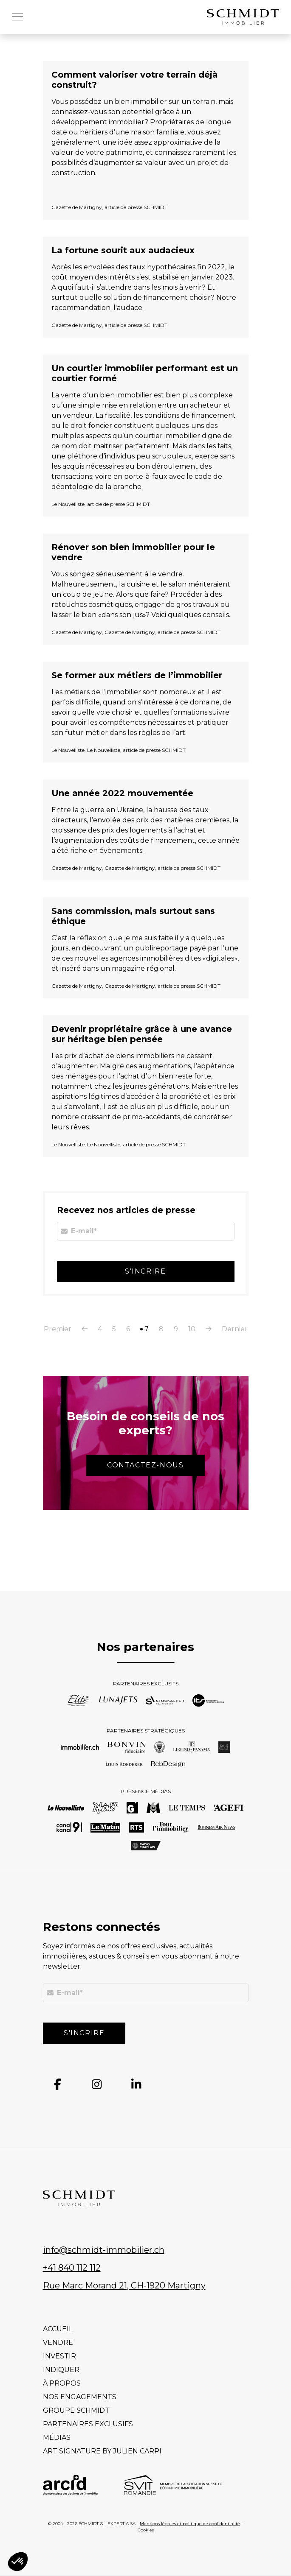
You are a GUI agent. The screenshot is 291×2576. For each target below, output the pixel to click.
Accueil (58, 2329)
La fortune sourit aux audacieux (123, 250)
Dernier (235, 1329)
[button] (17, 17)
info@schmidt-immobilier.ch (103, 2250)
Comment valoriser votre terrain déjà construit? (134, 80)
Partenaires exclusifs (88, 2424)
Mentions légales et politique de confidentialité (190, 2523)
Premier (57, 1329)
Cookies (146, 2530)
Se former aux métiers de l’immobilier (136, 675)
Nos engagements (79, 2397)
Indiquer (61, 2370)
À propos (62, 2383)
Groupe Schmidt (76, 2410)
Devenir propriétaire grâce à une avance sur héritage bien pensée (141, 1034)
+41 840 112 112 (72, 2268)
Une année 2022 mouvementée (122, 793)
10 (191, 1329)
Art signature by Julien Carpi (102, 2451)
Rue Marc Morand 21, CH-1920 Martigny (124, 2285)
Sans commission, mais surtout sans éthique (133, 916)
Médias (57, 2438)
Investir (59, 2356)
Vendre (58, 2343)
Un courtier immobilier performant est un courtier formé (144, 373)
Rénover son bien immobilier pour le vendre (133, 552)
